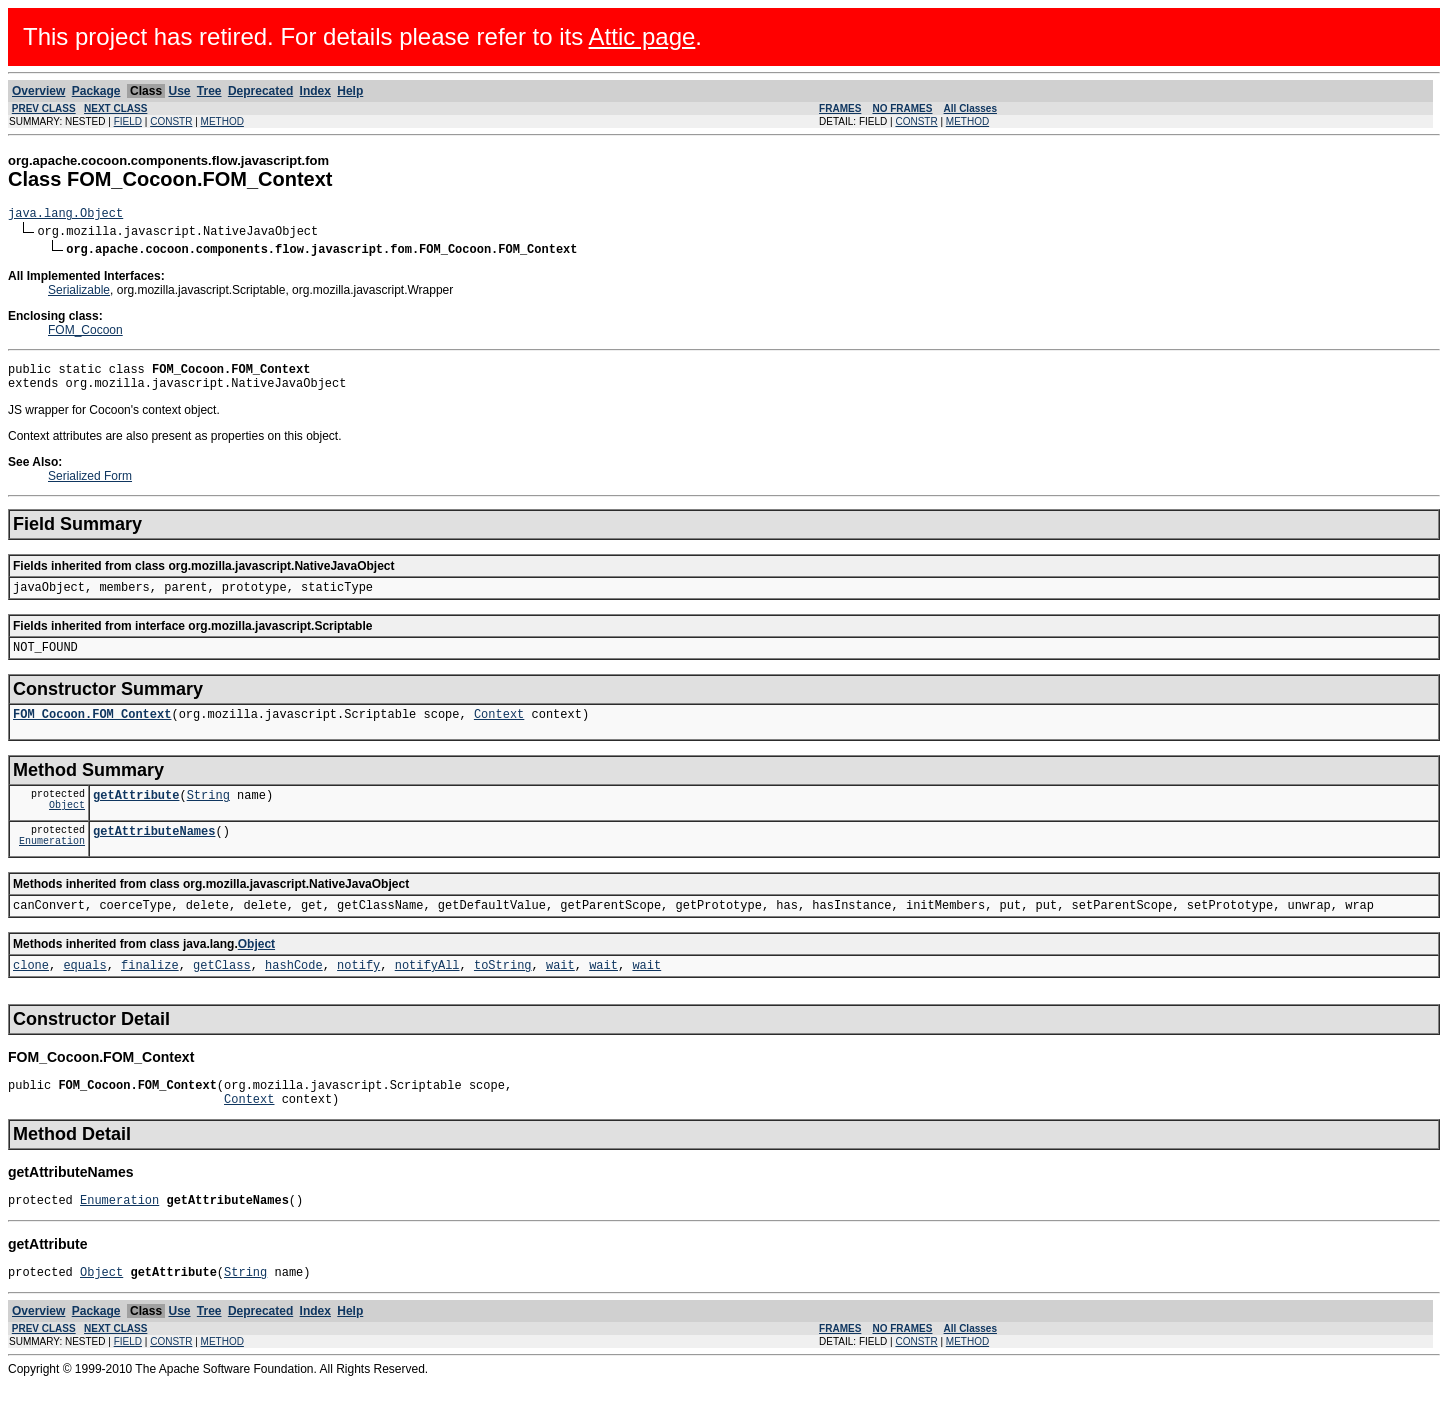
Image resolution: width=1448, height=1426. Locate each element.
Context (499, 731)
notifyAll (427, 994)
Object (67, 828)
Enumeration (52, 867)
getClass (222, 994)
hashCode (294, 994)
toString (503, 994)
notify (358, 994)
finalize (150, 994)
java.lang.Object (65, 215)
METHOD (222, 121)
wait (560, 994)
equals (84, 994)
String (208, 815)
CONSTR (171, 121)
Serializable (79, 293)
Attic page (642, 36)
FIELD (128, 121)
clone (31, 994)
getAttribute (136, 815)
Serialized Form (90, 485)
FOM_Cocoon (85, 333)
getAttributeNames (154, 854)
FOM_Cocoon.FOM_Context (92, 731)
